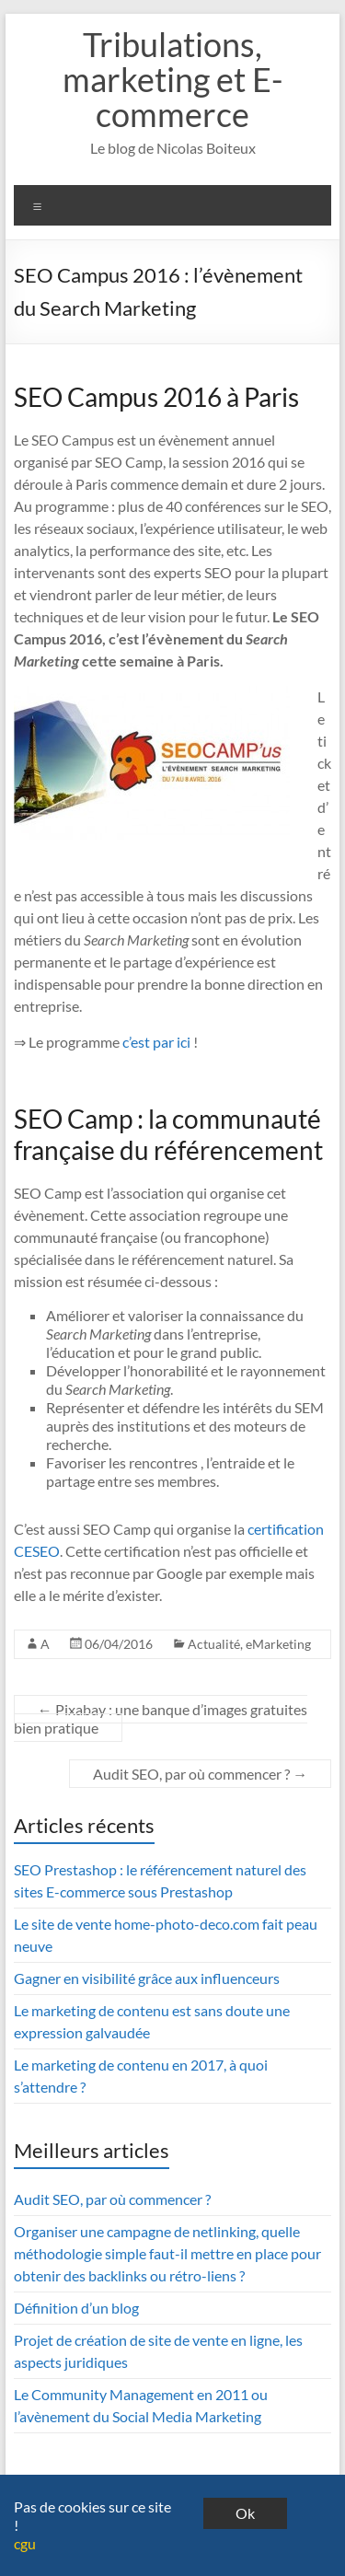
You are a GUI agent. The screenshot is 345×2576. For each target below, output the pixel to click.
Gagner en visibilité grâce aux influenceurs (147, 1978)
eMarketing (278, 1644)
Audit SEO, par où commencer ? (200, 1773)
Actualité (214, 1644)
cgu (25, 2543)
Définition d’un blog (76, 2307)
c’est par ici (156, 1041)
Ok (245, 2513)
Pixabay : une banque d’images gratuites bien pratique (160, 1718)
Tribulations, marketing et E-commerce (172, 79)
